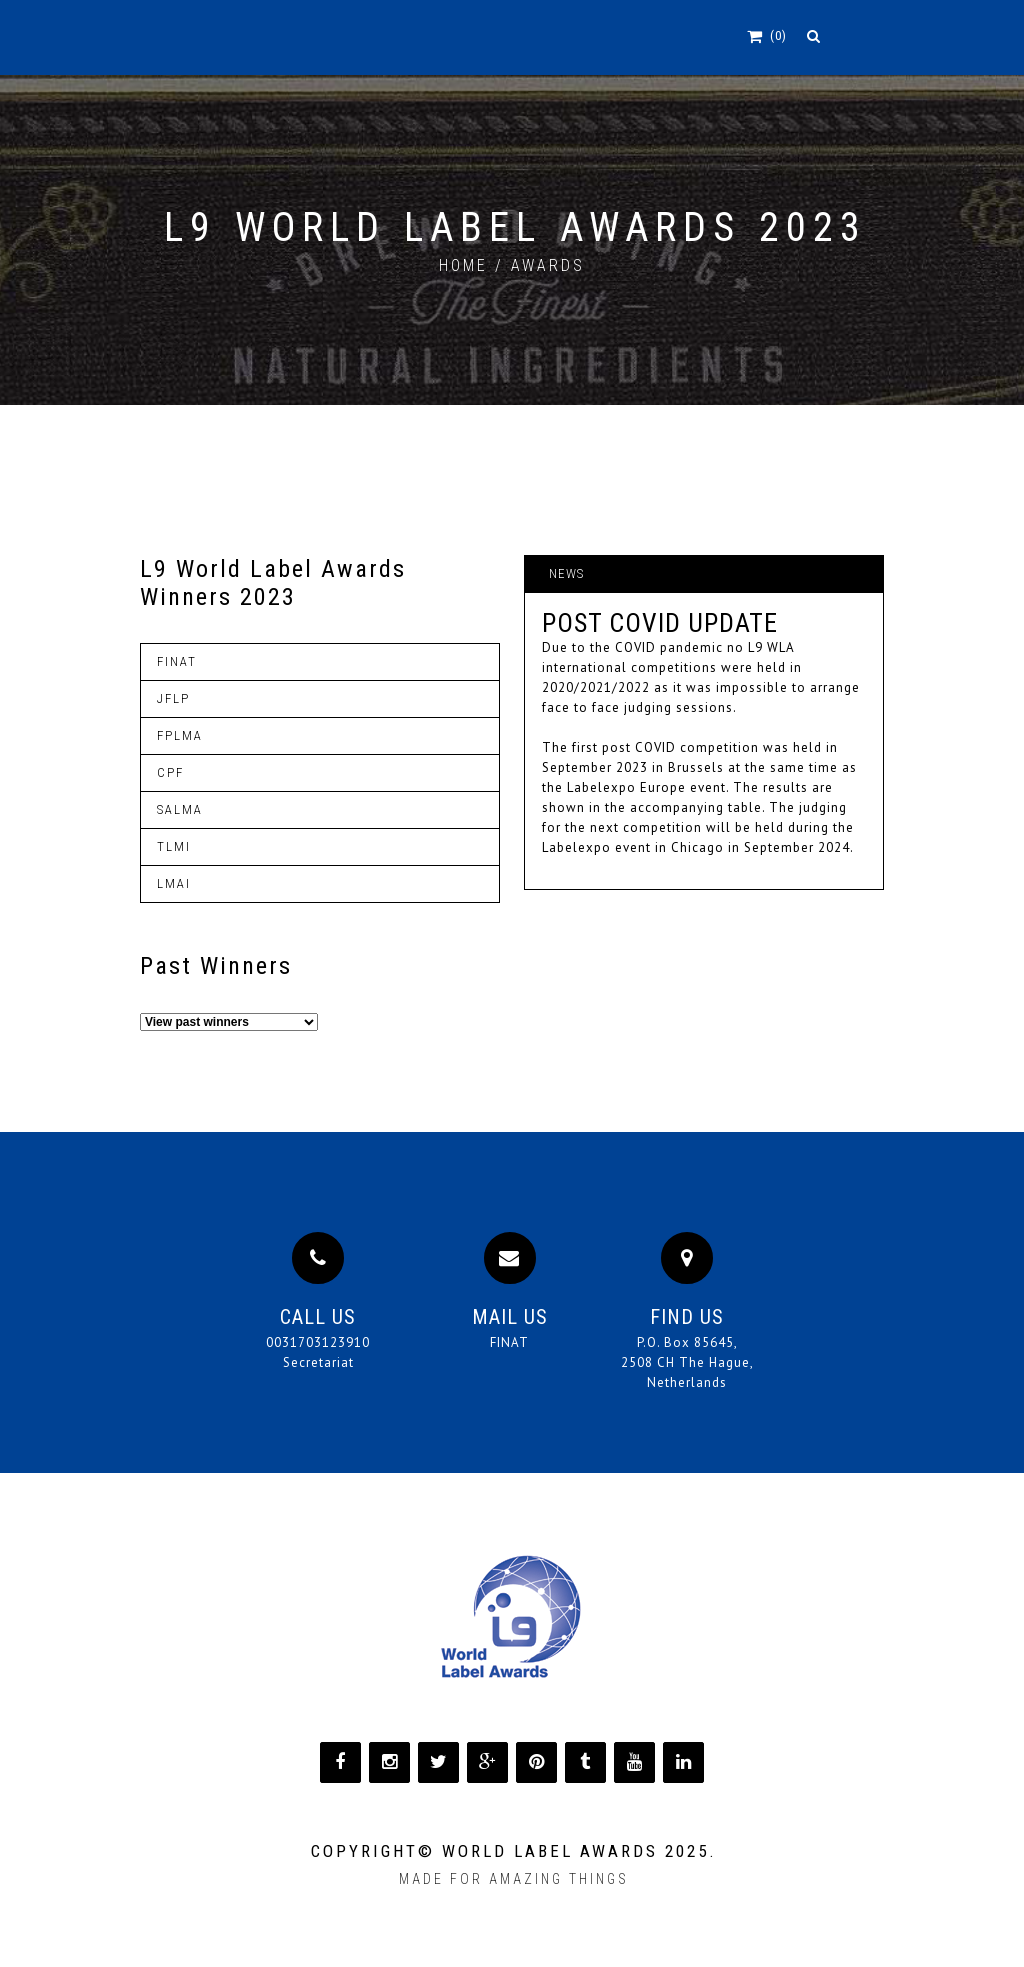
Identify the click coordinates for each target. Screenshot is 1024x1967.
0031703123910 (318, 1342)
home (463, 265)
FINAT (509, 1342)
